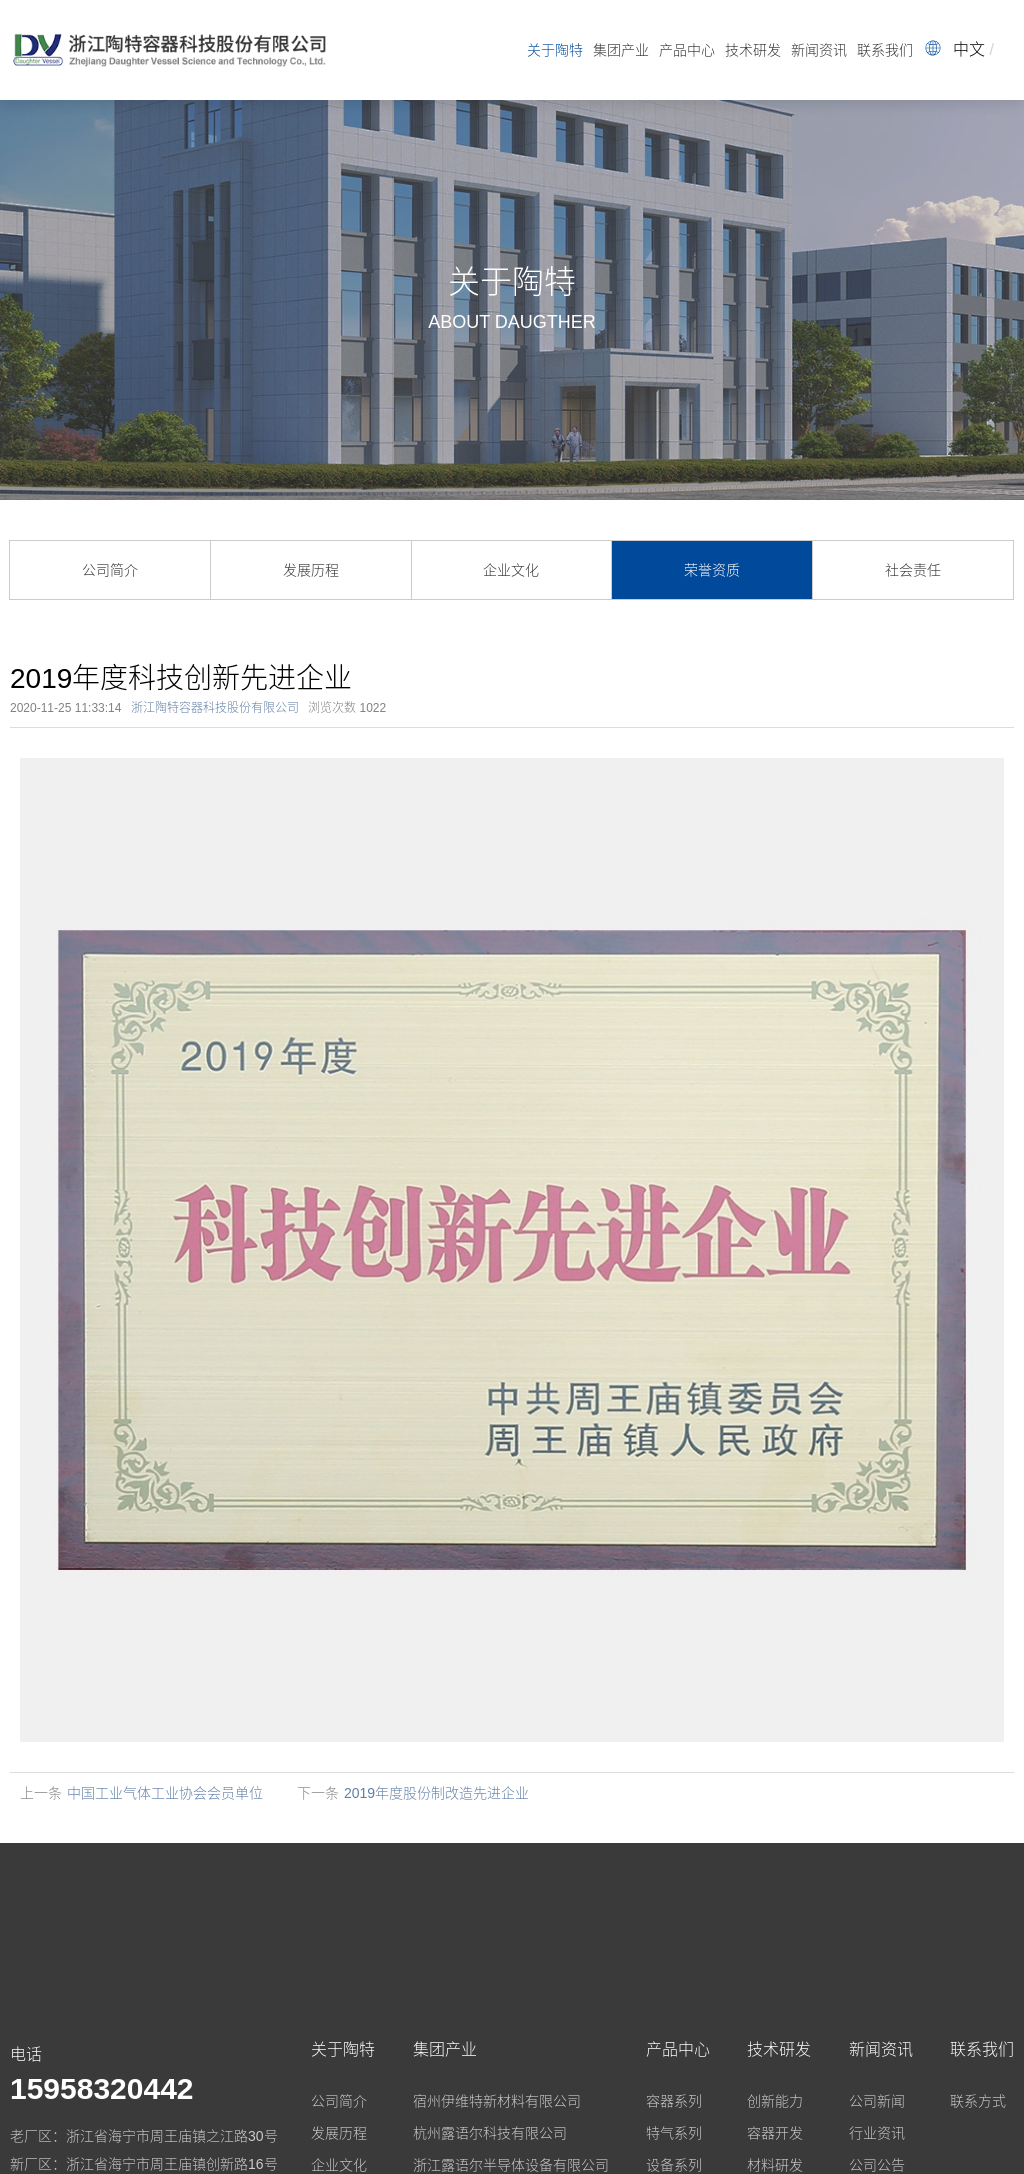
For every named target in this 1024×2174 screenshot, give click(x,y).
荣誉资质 (712, 570)
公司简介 (110, 570)
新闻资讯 (819, 50)
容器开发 (775, 2133)
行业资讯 (877, 2133)
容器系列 (674, 2101)
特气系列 (674, 2133)
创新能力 (775, 2101)
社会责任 (913, 570)
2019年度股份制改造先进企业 (436, 1793)
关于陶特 (555, 50)
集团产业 (621, 50)
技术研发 (753, 50)
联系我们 (885, 50)
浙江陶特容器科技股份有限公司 (215, 708)
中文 (969, 49)
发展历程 (311, 570)
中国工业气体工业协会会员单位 (165, 1793)
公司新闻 (877, 2101)
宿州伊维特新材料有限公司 (497, 2101)
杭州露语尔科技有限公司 (490, 2133)
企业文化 (511, 570)
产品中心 (687, 50)
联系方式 (978, 2101)
